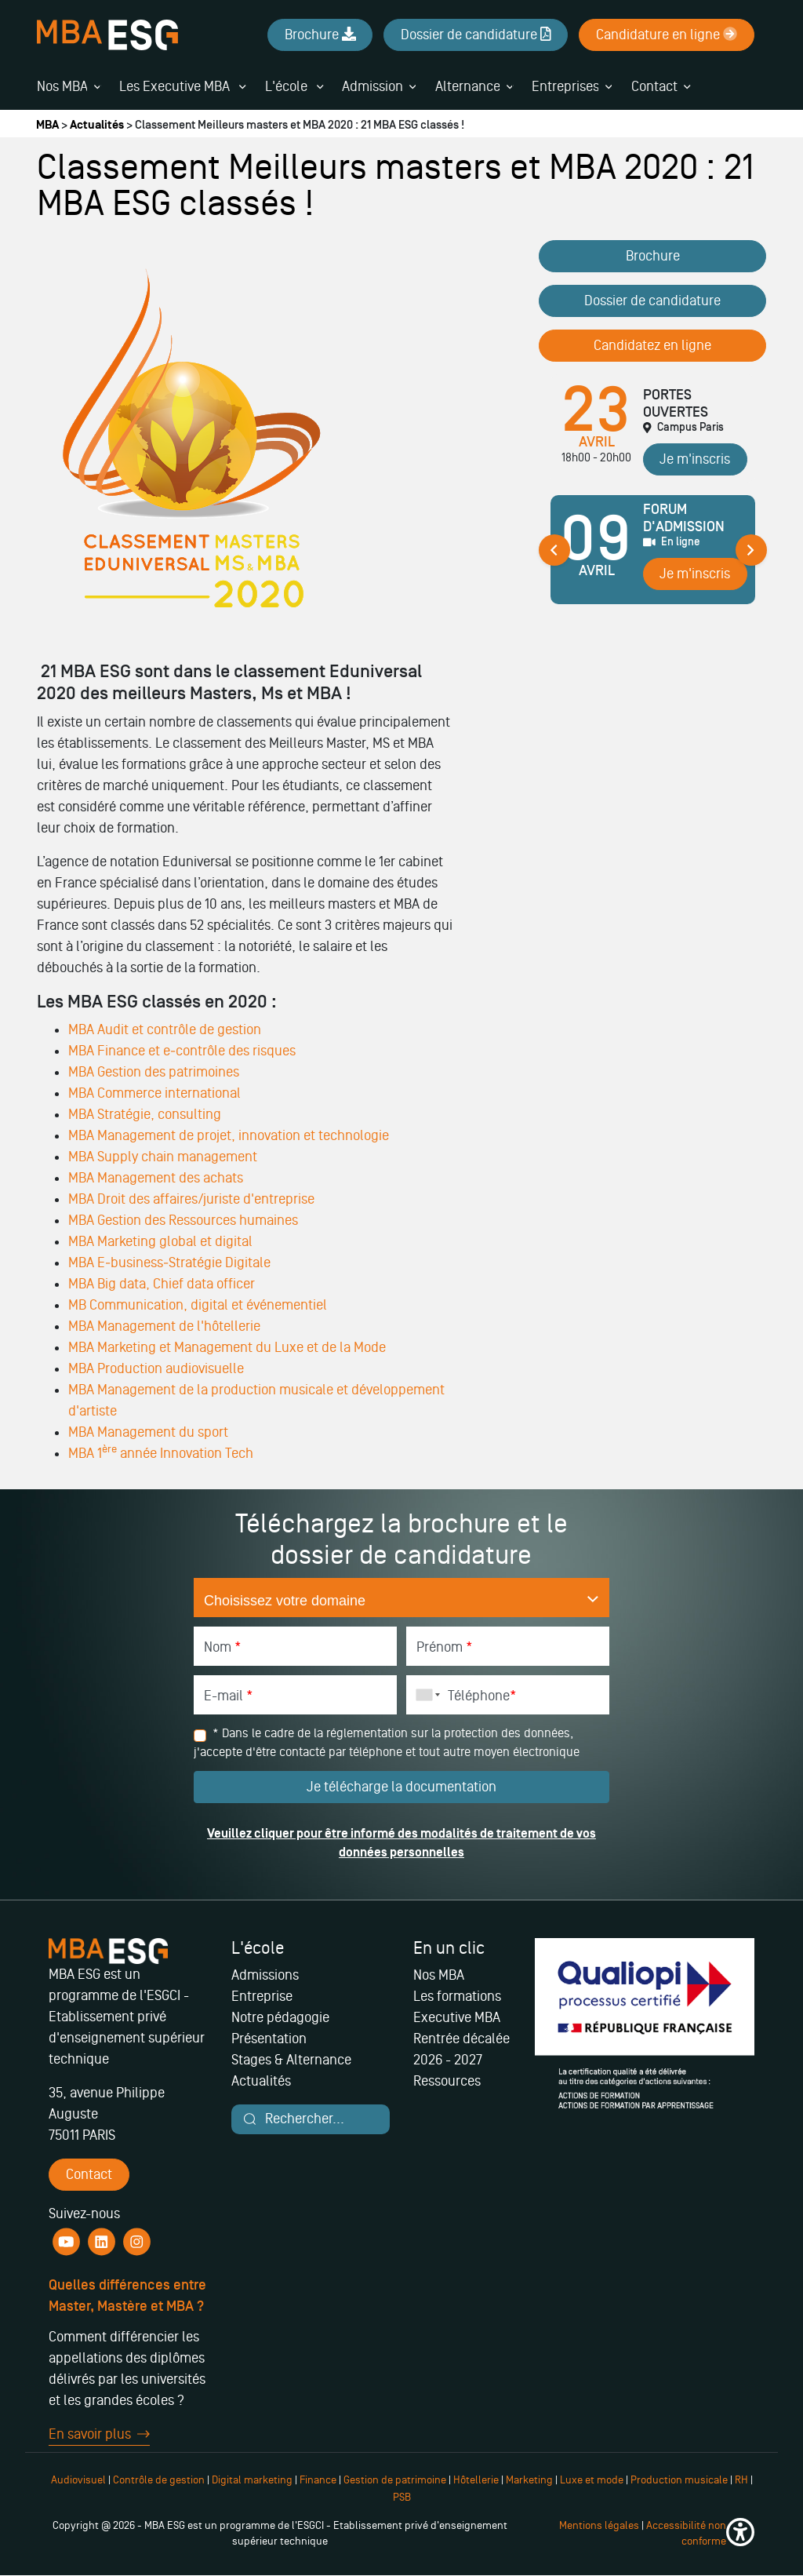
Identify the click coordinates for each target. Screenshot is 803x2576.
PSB (402, 2497)
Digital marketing (252, 2480)
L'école (294, 86)
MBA (47, 125)
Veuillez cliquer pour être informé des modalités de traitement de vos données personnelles (401, 1843)
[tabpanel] (652, 556)
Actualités (97, 125)
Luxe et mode (591, 2480)
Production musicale (679, 2480)
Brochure (653, 256)
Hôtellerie (476, 2480)
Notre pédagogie (280, 2017)
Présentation (269, 2038)
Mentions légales (599, 2525)
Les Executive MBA (182, 86)
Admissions (265, 1975)
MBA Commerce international (154, 1093)
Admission (372, 86)
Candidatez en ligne (652, 345)
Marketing (529, 2480)
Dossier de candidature (652, 300)
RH (742, 2480)
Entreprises (565, 86)
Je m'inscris (694, 459)
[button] (740, 2534)
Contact (654, 86)
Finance (318, 2480)
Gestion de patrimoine (393, 2480)
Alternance (467, 86)
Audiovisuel (78, 2480)
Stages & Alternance (291, 2060)
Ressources (447, 2081)
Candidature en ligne (666, 34)
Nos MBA (62, 86)
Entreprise (261, 1996)
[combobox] (425, 1695)
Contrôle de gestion (159, 2480)
